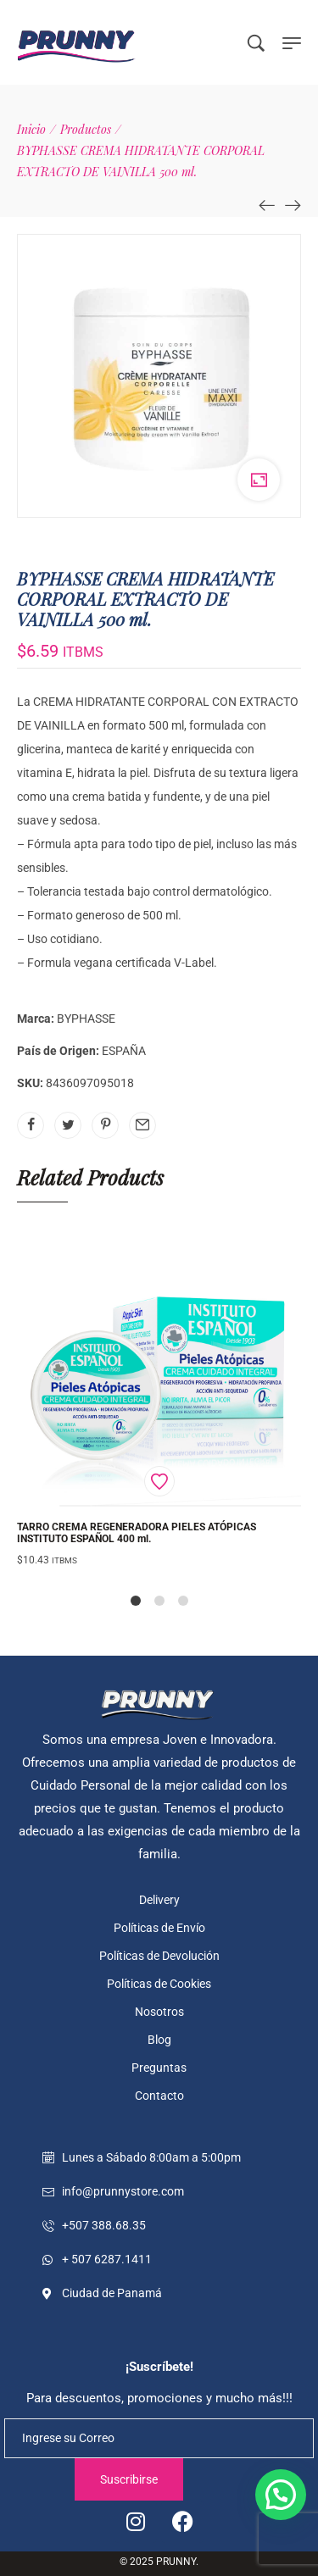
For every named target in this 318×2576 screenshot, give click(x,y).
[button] (280, 2494)
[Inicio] (31, 129)
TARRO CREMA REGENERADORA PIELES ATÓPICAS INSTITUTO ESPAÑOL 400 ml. (136, 1533)
